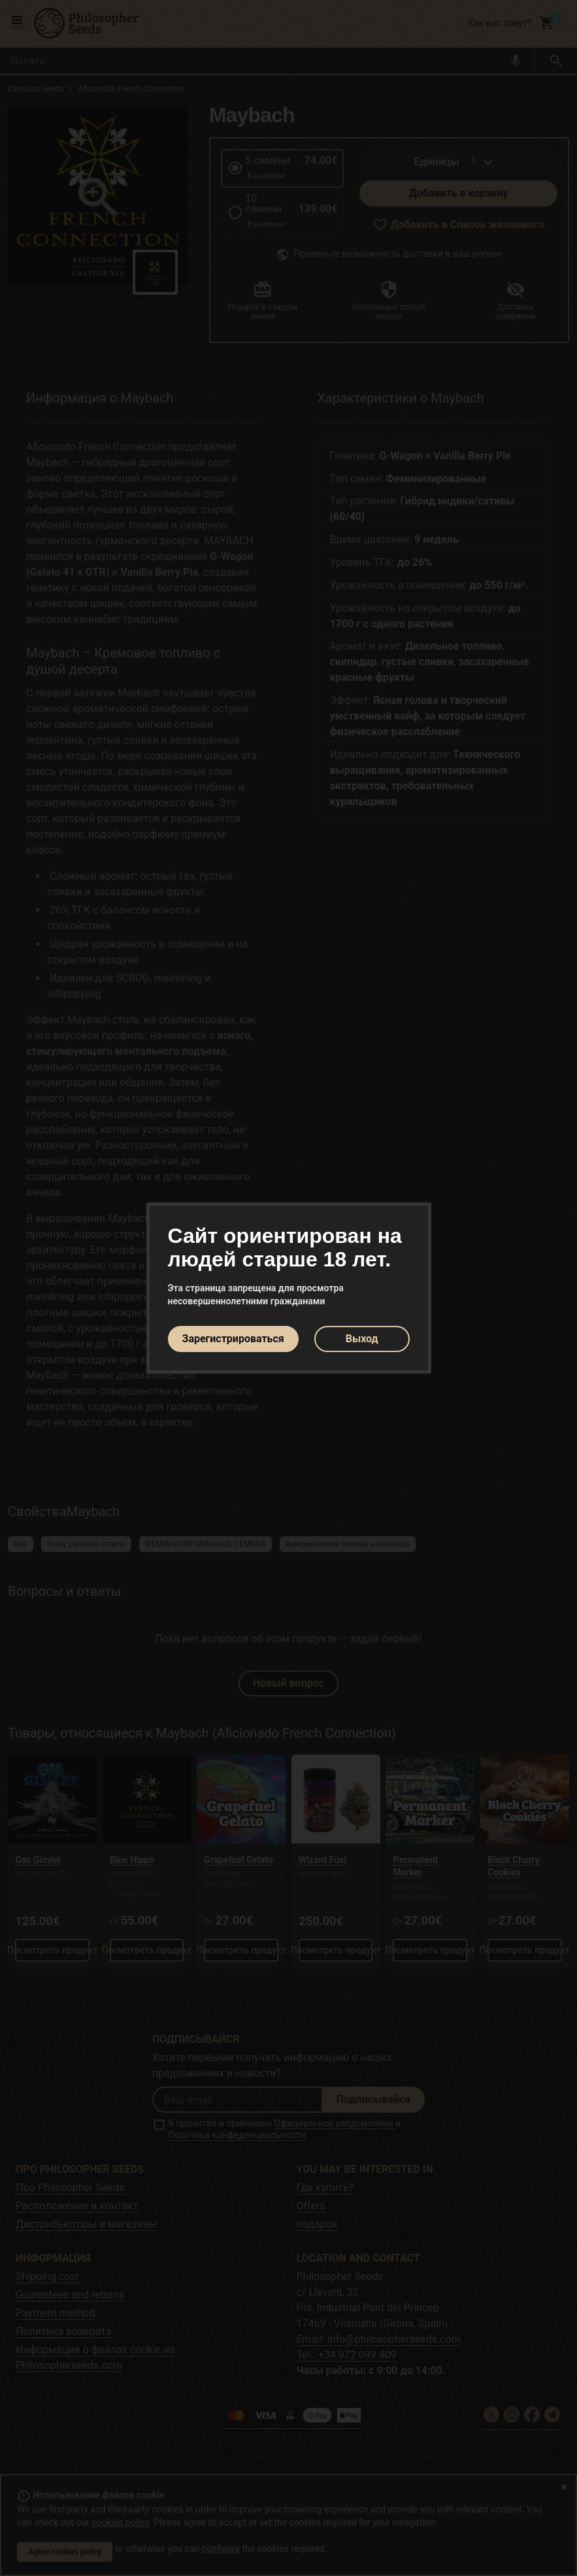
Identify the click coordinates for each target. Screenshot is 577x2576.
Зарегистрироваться (233, 1338)
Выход (362, 1338)
